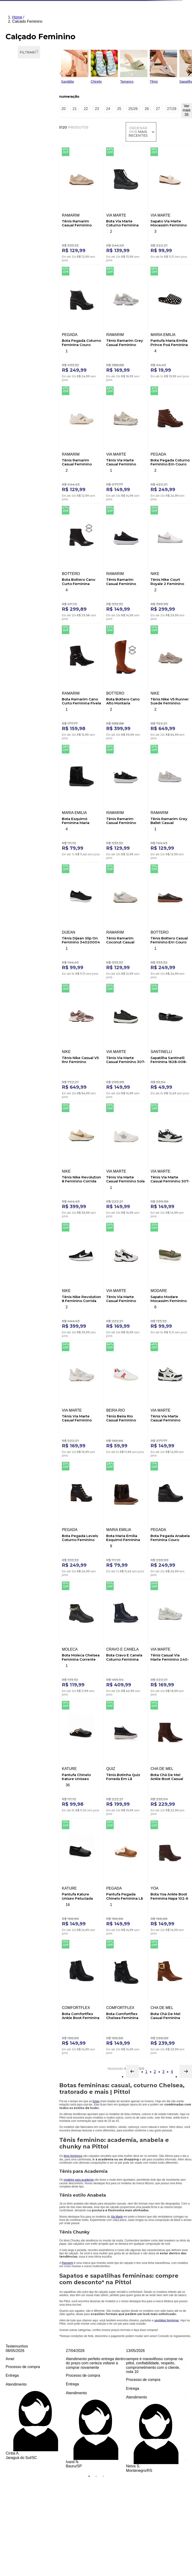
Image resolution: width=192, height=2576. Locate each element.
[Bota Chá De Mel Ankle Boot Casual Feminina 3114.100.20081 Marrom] (170, 1757)
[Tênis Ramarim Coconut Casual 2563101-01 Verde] (125, 921)
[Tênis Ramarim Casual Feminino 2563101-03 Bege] (81, 204)
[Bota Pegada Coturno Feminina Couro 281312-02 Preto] (81, 323)
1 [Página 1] (146, 2072)
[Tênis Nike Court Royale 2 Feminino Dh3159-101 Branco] (170, 562)
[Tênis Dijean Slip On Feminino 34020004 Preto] (81, 921)
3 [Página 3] (163, 2072)
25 (119, 109)
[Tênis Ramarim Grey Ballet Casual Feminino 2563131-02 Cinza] (170, 801)
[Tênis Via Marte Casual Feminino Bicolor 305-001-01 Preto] (170, 1399)
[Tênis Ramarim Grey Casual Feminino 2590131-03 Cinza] (125, 323)
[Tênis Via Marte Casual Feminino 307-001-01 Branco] (170, 1160)
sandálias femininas (166, 2320)
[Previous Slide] (60, 72)
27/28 (171, 109)
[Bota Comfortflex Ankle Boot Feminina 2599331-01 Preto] (81, 1996)
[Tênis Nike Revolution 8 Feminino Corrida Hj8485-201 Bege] (81, 1160)
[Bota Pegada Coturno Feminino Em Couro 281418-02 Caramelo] (170, 443)
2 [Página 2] (155, 2072)
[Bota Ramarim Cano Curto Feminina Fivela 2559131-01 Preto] (81, 682)
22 (86, 109)
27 (158, 109)
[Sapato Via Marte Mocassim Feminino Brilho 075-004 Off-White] (170, 204)
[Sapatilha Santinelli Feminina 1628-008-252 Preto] (170, 1040)
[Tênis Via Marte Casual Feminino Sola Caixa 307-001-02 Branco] (125, 1160)
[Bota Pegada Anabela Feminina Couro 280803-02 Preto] (170, 1518)
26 (147, 109)
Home (17, 17)
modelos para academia (79, 2179)
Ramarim (67, 2263)
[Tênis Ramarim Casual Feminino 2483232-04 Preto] (125, 801)
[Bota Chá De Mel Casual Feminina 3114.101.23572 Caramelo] (170, 1996)
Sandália (67, 81)
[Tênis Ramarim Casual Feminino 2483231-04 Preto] (125, 562)
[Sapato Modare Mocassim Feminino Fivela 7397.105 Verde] (170, 1279)
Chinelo (96, 81)
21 (75, 109)
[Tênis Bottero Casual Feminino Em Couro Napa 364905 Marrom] (170, 921)
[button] (132, 2077)
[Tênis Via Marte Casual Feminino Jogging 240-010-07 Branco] (81, 1399)
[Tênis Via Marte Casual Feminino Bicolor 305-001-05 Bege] (125, 443)
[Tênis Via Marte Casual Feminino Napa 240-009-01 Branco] (125, 1279)
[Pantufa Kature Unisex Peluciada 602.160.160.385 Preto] (81, 1877)
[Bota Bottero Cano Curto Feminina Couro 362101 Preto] (81, 562)
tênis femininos (73, 2156)
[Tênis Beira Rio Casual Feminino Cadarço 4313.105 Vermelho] (125, 1399)
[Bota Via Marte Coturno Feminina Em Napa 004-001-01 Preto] (125, 204)
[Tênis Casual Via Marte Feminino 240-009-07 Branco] (170, 1638)
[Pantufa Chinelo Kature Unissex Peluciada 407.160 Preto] (81, 1757)
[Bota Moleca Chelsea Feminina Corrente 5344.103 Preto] (81, 1638)
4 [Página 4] (172, 2072)
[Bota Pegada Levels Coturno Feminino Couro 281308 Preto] (81, 1518)
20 (63, 109)
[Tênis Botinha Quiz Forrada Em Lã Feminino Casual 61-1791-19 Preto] (125, 1757)
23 (97, 109)
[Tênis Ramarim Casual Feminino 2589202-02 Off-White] (81, 443)
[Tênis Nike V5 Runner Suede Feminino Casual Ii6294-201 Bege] (170, 682)
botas (96, 2101)
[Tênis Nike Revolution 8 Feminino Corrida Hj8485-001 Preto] (81, 1279)
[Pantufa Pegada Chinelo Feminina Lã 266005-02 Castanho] (125, 1877)
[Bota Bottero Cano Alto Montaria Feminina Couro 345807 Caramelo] (125, 682)
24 (108, 109)
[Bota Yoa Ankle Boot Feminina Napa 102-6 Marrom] (170, 1877)
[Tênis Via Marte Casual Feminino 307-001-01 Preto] (125, 1040)
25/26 (133, 109)
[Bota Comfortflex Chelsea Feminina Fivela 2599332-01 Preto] (125, 1996)
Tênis (154, 81)
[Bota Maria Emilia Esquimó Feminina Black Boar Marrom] (125, 1518)
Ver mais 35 (187, 110)
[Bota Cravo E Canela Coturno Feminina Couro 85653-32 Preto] (125, 1638)
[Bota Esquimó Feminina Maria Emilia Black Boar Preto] (81, 801)
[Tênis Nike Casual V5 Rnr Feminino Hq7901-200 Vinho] (81, 1040)
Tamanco (126, 81)
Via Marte (117, 2216)
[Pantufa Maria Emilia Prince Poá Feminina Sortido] (170, 323)
